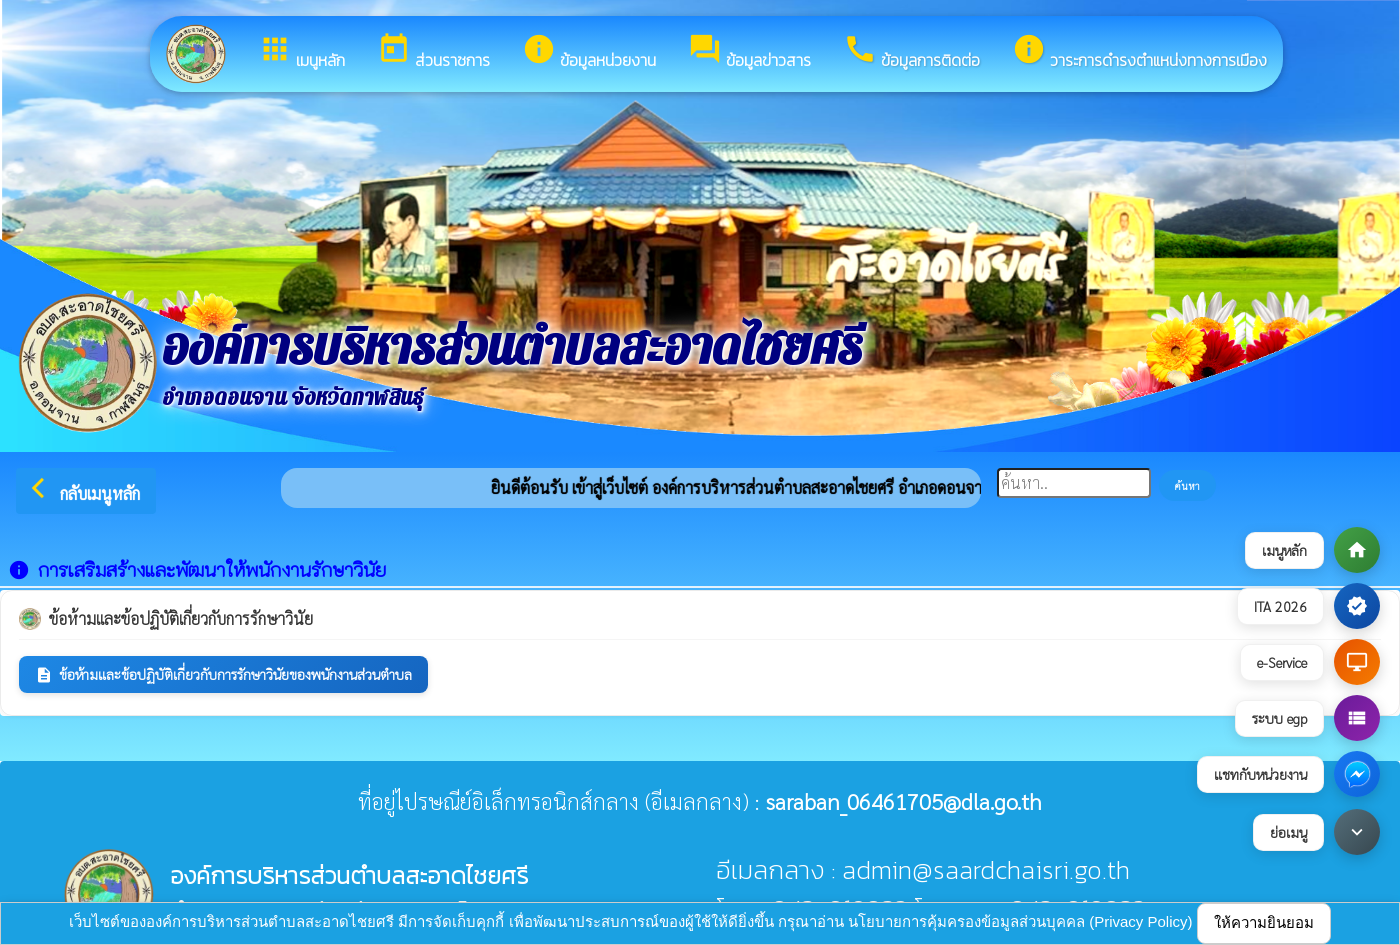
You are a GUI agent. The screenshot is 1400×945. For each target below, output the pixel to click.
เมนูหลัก (301, 52)
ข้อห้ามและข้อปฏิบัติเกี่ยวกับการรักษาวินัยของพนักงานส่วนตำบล (223, 674)
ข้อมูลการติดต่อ (911, 52)
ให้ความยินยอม (1264, 922)
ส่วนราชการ (433, 52)
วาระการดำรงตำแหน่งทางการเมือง (1139, 52)
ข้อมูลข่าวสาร (749, 52)
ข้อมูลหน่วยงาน (589, 52)
